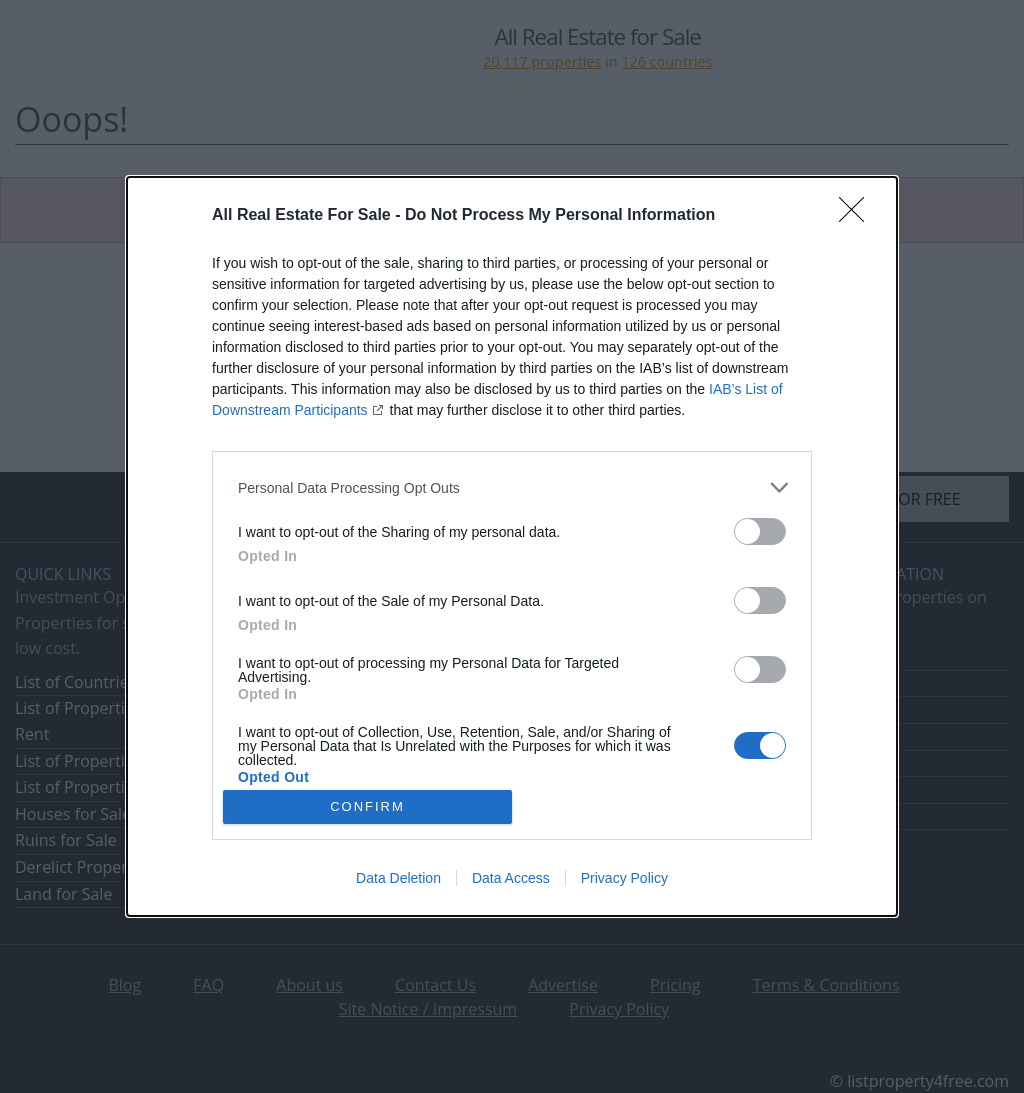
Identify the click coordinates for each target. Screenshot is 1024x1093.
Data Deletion (398, 878)
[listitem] (512, 487)
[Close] (858, 216)
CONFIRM (367, 806)
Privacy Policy (624, 878)
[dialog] (512, 546)
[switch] (760, 531)
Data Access (511, 878)
